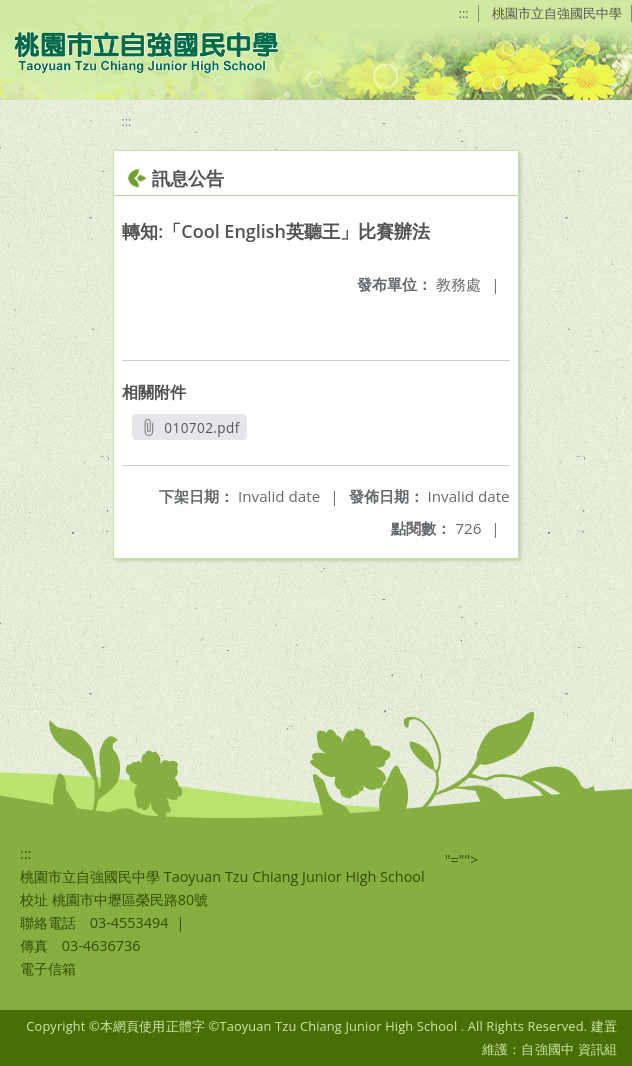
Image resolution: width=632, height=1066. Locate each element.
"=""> (462, 859)
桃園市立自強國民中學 (557, 13)
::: (464, 13)
